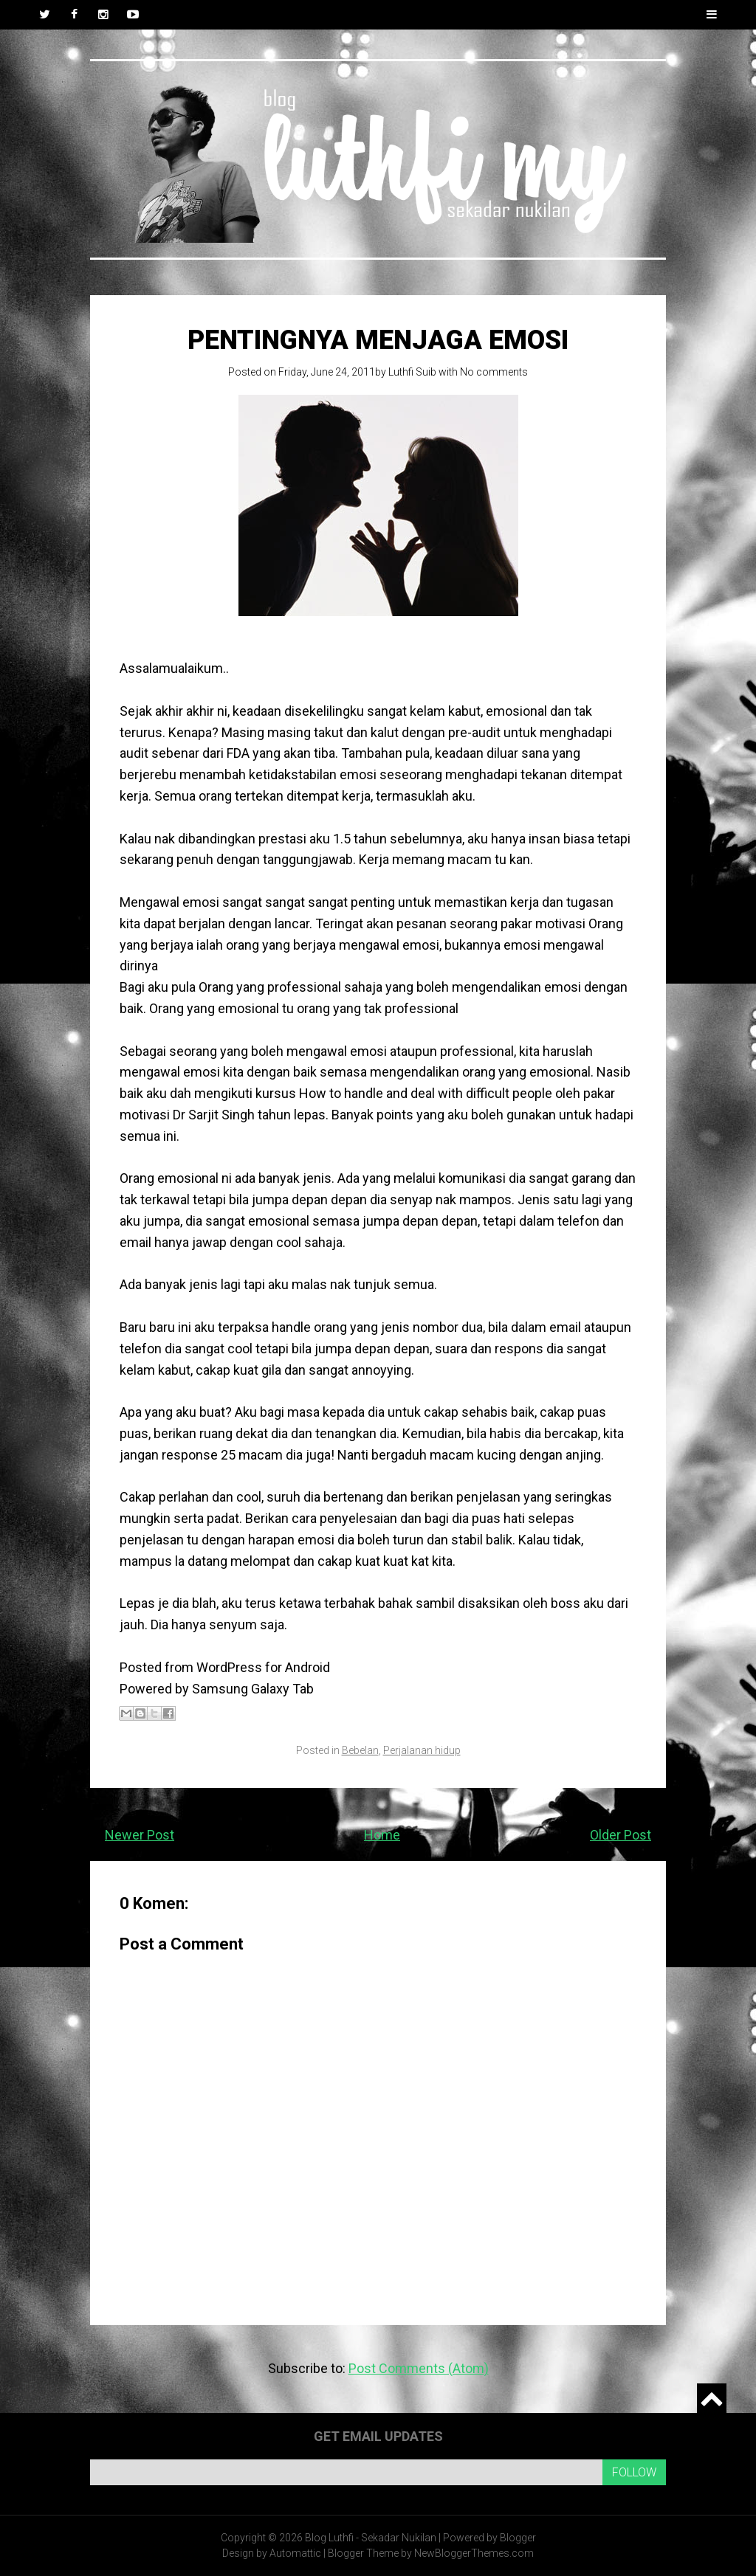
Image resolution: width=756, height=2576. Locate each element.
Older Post (620, 1835)
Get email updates (378, 2436)
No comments (494, 372)
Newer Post (139, 1835)
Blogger (518, 2538)
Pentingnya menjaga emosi (378, 340)
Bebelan (360, 1750)
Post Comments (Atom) (418, 2368)
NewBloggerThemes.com (474, 2553)
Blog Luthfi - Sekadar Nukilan (370, 2538)
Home (382, 1835)
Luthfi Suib (412, 372)
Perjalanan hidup (422, 1750)
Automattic (295, 2553)
